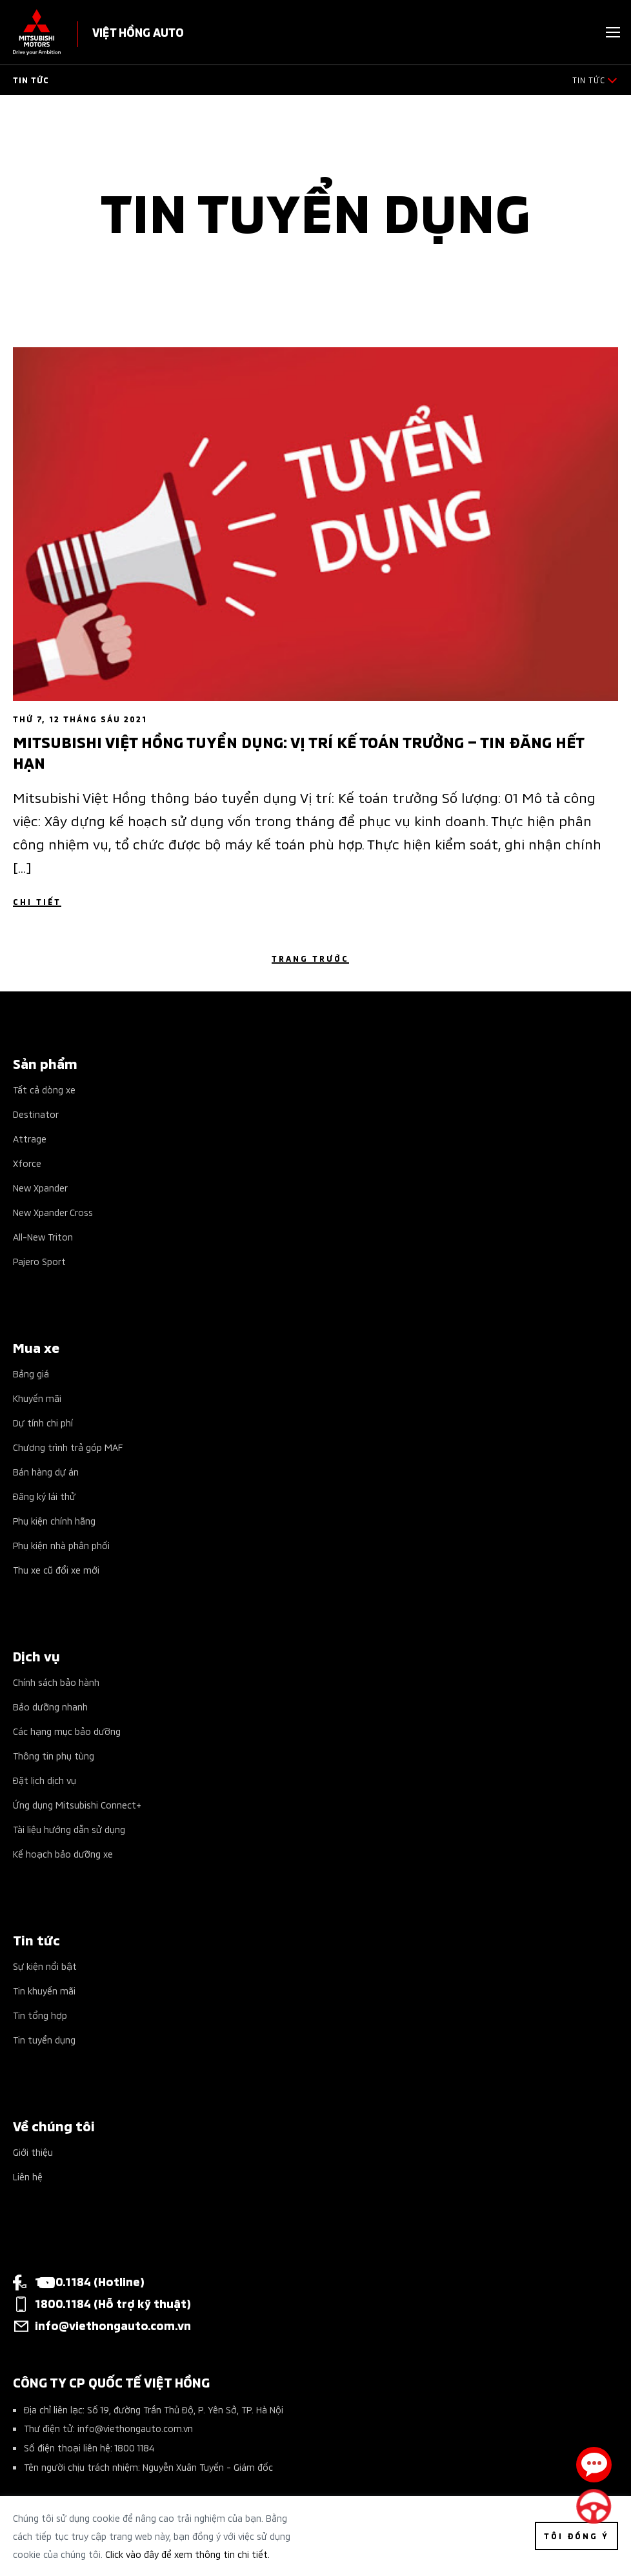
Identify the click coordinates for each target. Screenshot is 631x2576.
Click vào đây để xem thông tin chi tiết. (187, 2554)
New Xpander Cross (53, 1212)
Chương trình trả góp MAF (68, 1447)
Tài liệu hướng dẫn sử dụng (69, 1829)
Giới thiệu (33, 2151)
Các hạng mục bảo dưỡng (67, 1731)
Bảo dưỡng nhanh (50, 1706)
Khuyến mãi (37, 1398)
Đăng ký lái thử (44, 1496)
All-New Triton (43, 1236)
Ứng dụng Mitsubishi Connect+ (77, 1804)
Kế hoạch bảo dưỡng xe (63, 1853)
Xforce (27, 1163)
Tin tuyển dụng (44, 2039)
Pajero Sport (39, 1261)
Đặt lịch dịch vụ (44, 1780)
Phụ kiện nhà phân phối (61, 1545)
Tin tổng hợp (40, 2015)
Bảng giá (31, 1373)
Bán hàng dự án (46, 1471)
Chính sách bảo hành (56, 1682)
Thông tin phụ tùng (53, 1755)
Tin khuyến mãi (44, 1990)
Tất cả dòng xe (44, 1089)
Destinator (36, 1114)
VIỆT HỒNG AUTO (138, 31)
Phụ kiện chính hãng (54, 1520)
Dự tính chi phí (43, 1422)
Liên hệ (28, 2176)
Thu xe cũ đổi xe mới (56, 1569)
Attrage (29, 1138)
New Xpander (40, 1187)
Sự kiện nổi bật (45, 1966)
